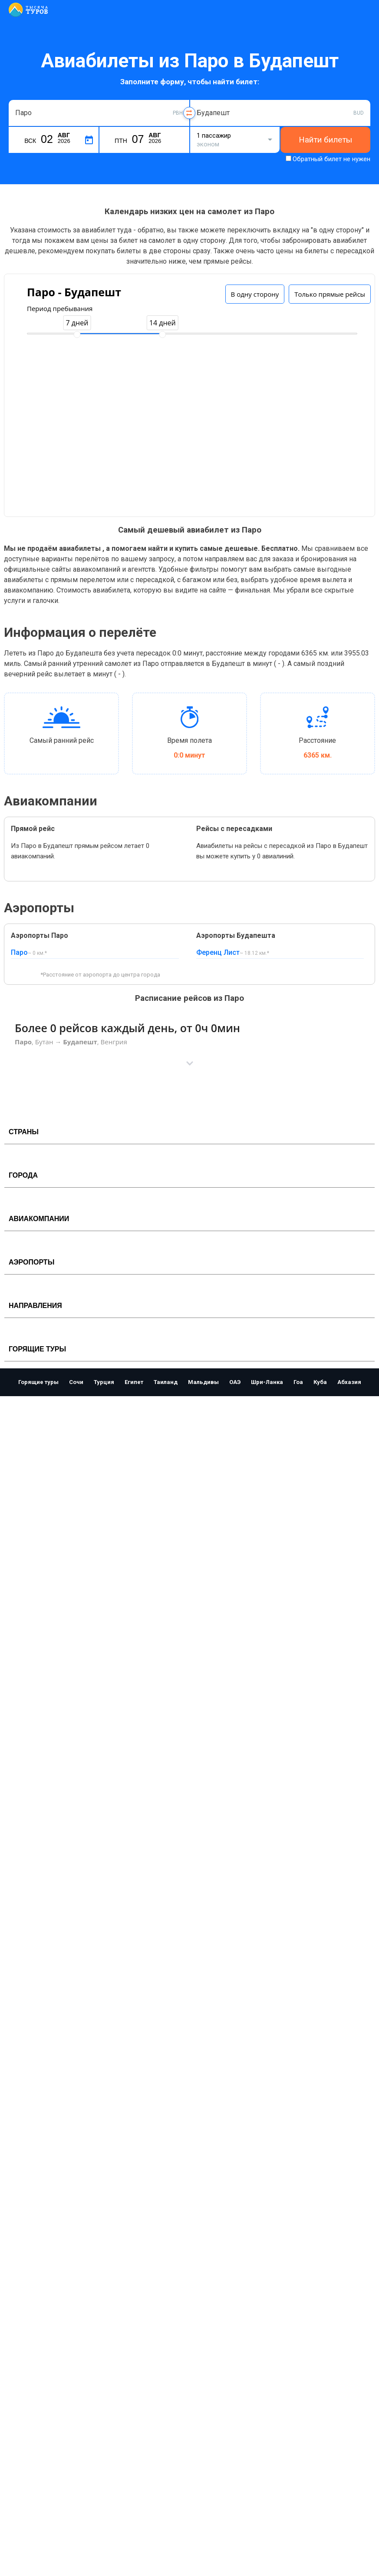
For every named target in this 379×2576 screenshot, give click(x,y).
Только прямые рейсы (329, 294)
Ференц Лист (218, 952)
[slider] (76, 334)
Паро (19, 952)
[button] (189, 1063)
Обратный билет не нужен (331, 159)
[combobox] (99, 113)
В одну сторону (255, 294)
